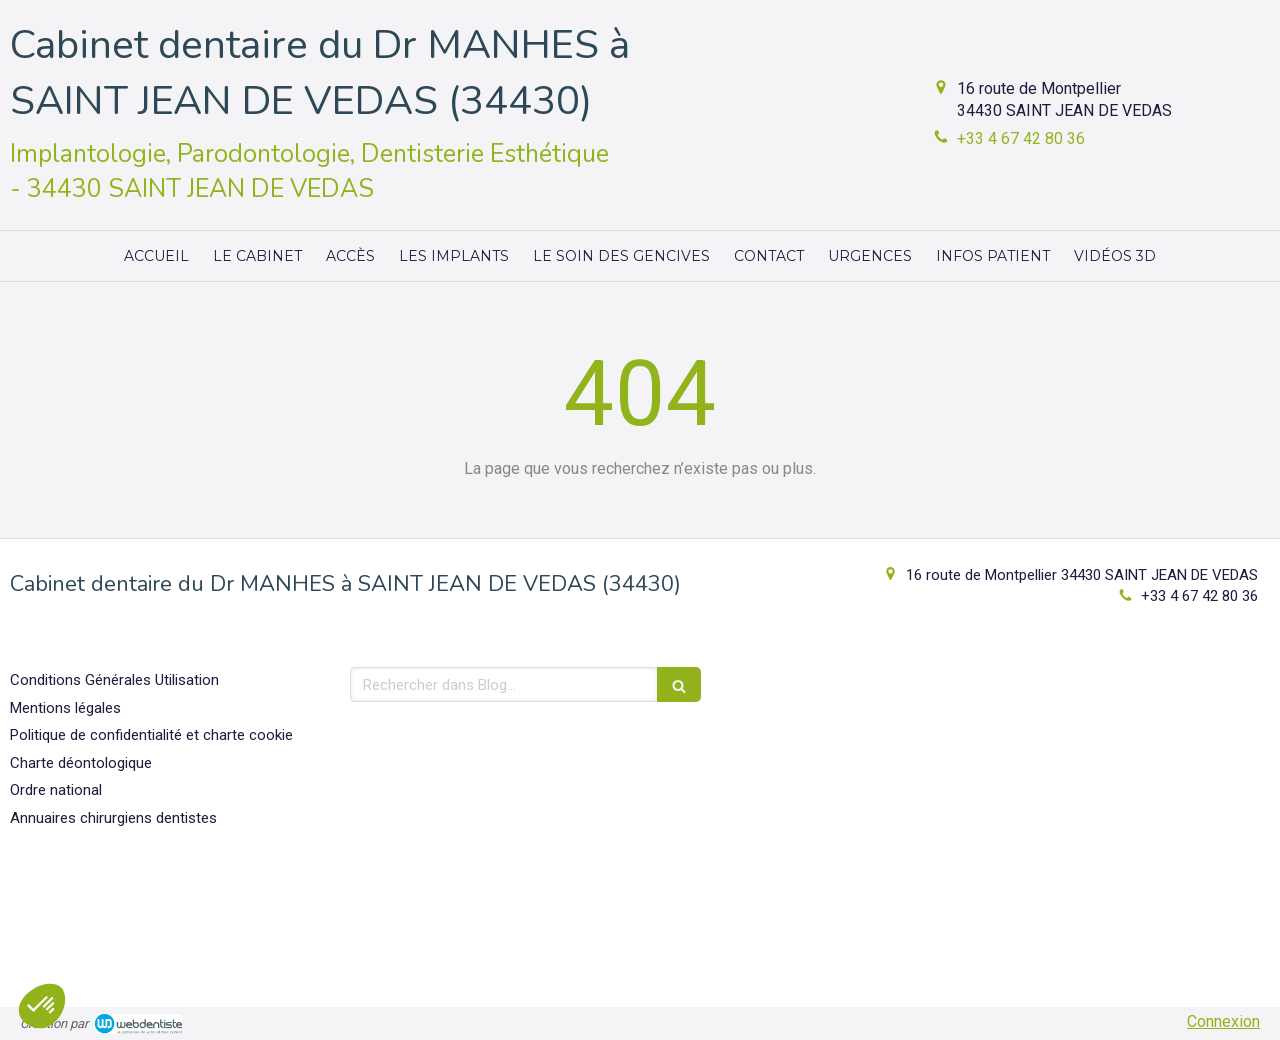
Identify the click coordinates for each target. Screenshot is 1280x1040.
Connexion (1223, 1021)
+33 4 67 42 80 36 (1021, 138)
